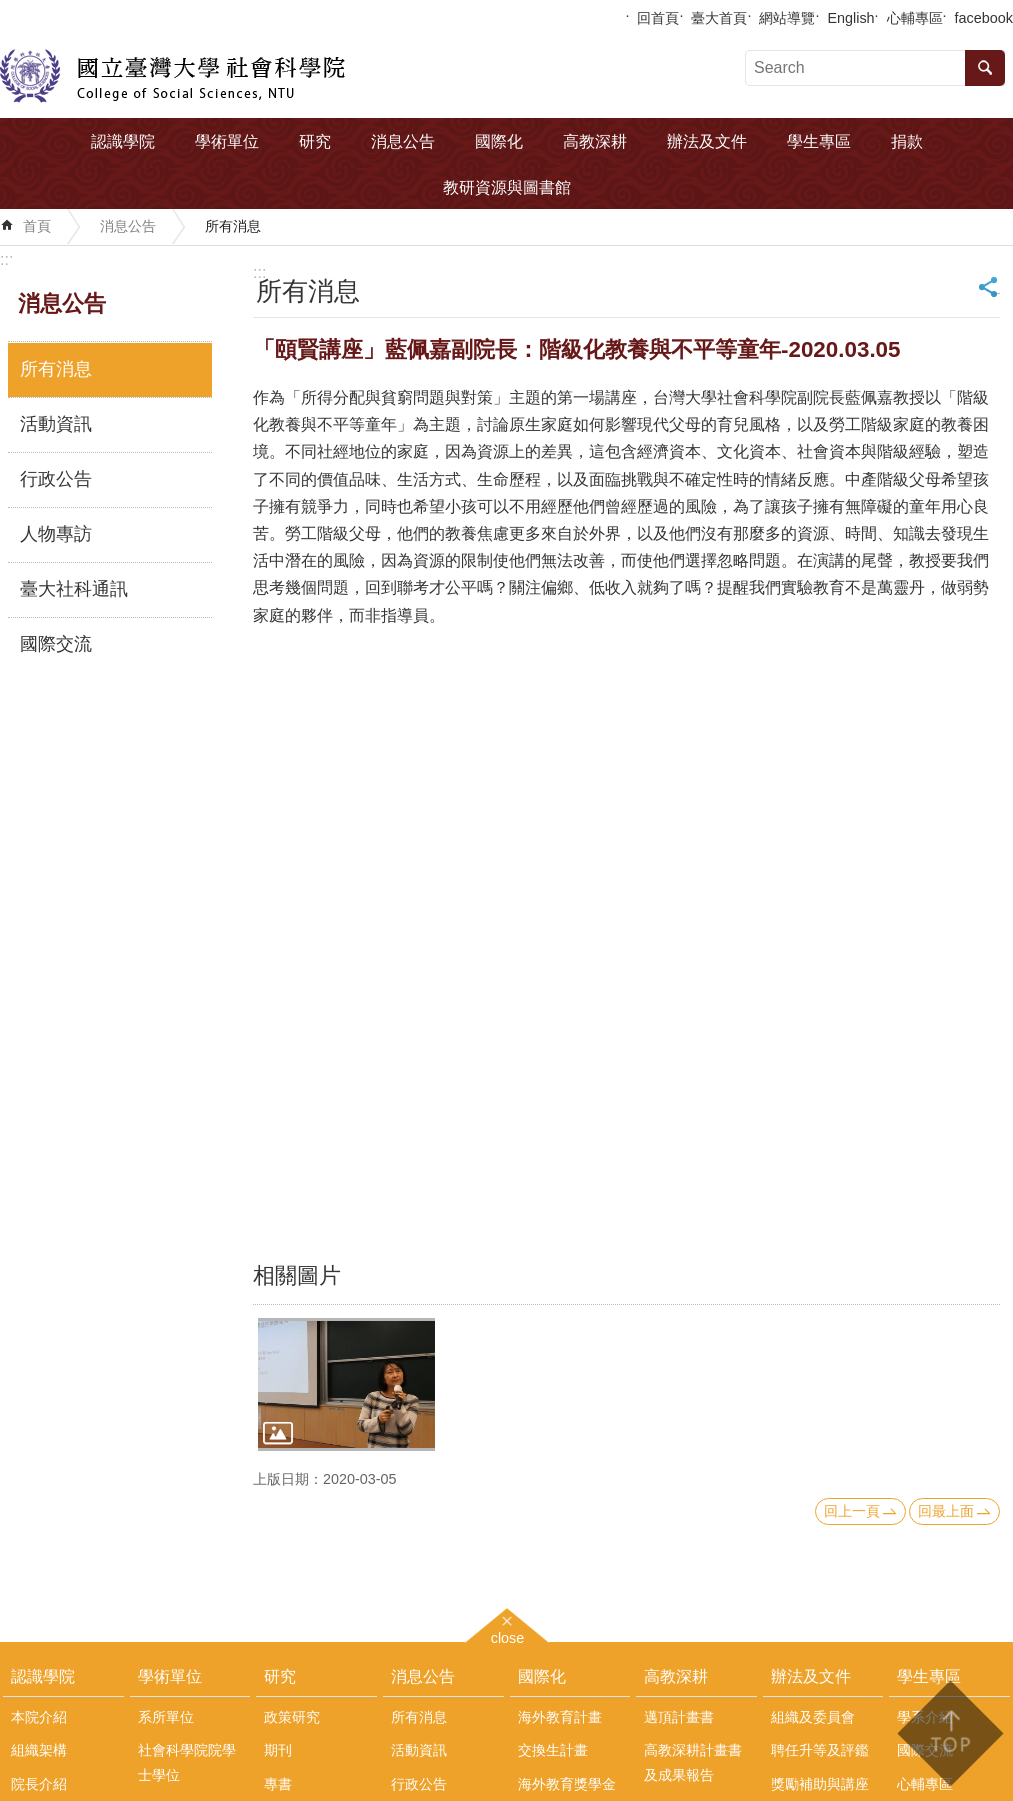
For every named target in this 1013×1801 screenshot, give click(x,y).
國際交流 (56, 644)
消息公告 (403, 141)
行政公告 (56, 479)
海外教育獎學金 (567, 1784)
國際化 (499, 141)
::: (6, 259)
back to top (949, 1733)
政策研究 (292, 1717)
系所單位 (166, 1717)
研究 (315, 141)
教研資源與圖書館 (507, 187)
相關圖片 (297, 1275)
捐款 (907, 141)
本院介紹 (39, 1717)
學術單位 (227, 141)
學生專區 (819, 141)
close (508, 1635)
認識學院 (123, 141)
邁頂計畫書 (679, 1717)
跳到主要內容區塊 (10, 10)
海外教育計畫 (560, 1717)
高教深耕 (595, 141)
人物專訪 (56, 534)
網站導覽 (787, 18)
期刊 (278, 1750)
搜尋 (985, 68)
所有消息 (233, 226)
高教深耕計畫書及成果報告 (693, 1762)
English (850, 18)
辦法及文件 (707, 141)
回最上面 (946, 1511)
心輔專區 (915, 18)
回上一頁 (852, 1511)
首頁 (37, 226)
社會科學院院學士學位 (187, 1762)
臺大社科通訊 (74, 589)
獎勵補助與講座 (820, 1784)
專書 (278, 1784)
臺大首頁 (719, 18)
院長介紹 (39, 1784)
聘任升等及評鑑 (820, 1750)
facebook (984, 18)
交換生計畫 (553, 1750)
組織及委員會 (813, 1717)
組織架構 (39, 1750)
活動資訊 (56, 424)
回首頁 (658, 18)
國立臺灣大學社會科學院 (172, 76)
